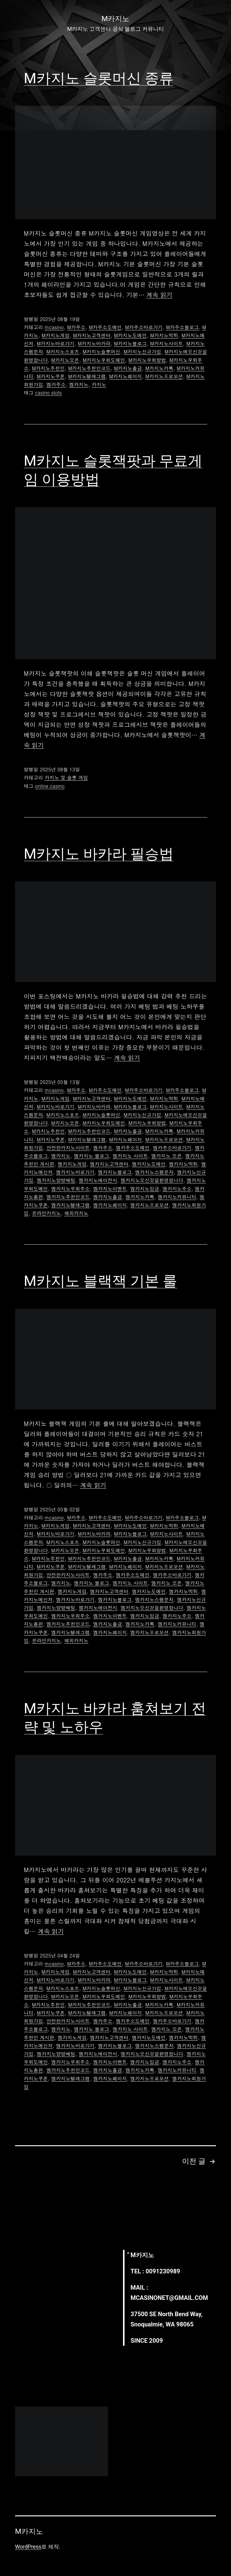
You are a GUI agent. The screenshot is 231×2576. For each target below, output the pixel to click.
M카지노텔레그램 (87, 376)
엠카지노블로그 (115, 1172)
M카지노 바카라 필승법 (99, 853)
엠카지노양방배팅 (56, 1180)
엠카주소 (56, 384)
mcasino (54, 327)
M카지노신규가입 (142, 351)
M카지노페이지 (125, 376)
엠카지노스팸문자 (154, 1172)
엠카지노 (78, 384)
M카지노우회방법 (147, 360)
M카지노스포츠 (62, 351)
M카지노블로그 (130, 343)
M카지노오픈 (65, 360)
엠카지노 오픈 (166, 1155)
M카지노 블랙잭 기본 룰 (100, 1281)
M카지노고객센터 (92, 335)
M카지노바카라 (94, 343)
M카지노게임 (55, 335)
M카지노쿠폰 (51, 376)
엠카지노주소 (176, 1188)
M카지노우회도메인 (104, 360)
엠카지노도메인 (148, 1163)
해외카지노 (76, 1213)
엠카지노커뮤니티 (177, 1196)
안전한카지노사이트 (68, 1147)
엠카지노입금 (144, 1188)
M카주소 (76, 327)
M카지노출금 (128, 368)
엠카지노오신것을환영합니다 (152, 1180)
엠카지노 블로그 (91, 1155)
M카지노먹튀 (164, 335)
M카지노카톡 (159, 368)
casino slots (48, 392)
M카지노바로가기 (55, 343)
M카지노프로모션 (164, 376)
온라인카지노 (46, 1213)
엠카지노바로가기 (75, 1172)
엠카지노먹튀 (183, 1163)
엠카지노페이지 (110, 1204)
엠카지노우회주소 (70, 1188)
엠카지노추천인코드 (68, 1196)
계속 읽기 (159, 294)
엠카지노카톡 (139, 1196)
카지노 (99, 384)
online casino (49, 786)
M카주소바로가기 (144, 327)
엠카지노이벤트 (110, 1188)
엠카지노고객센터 (109, 1163)
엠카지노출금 (107, 1196)
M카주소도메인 (105, 327)
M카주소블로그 (182, 327)
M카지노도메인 (130, 335)
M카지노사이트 (166, 343)
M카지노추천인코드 (89, 368)
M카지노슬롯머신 (101, 351)
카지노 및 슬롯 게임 (66, 777)
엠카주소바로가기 (172, 1147)
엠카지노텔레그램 (70, 1204)
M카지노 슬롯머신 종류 (99, 78)
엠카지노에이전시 (98, 1180)
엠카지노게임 (72, 1163)
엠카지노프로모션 (149, 1204)
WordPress (28, 2546)
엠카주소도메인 (132, 1147)
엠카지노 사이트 (130, 1155)
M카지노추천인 (48, 368)
